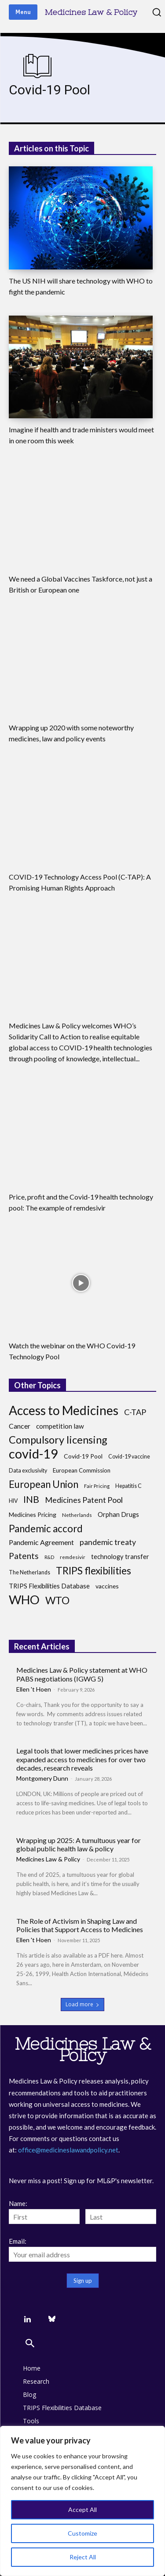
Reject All (83, 2557)
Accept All (82, 2509)
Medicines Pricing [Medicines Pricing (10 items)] (32, 1514)
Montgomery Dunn (42, 1778)
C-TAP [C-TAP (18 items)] (135, 1412)
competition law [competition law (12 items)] (60, 1426)
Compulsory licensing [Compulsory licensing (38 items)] (58, 1439)
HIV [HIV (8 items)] (13, 1501)
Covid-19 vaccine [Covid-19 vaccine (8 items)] (129, 1456)
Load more (82, 2004)
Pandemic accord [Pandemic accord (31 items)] (46, 1528)
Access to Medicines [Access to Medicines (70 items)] (63, 1410)
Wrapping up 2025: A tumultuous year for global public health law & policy (78, 1844)
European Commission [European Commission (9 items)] (81, 1470)
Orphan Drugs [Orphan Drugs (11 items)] (118, 1514)
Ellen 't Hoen (33, 1689)
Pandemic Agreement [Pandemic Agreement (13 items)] (41, 1542)
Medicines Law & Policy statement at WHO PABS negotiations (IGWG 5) (81, 1674)
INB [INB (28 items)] (31, 1499)
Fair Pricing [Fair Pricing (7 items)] (97, 1486)
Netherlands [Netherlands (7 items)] (77, 1515)
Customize (82, 2533)
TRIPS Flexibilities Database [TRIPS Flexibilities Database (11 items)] (49, 1586)
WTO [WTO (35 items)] (57, 1600)
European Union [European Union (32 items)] (43, 1484)
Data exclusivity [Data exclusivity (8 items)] (28, 1470)
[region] (82, 2501)
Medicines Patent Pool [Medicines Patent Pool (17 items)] (84, 1500)
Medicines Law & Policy (48, 1859)
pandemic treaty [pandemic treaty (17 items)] (108, 1542)
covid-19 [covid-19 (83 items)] (33, 1453)
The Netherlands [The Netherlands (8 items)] (29, 1572)
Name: (18, 2203)
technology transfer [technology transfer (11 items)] (120, 1556)
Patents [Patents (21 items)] (24, 1555)
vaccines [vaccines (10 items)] (107, 1586)
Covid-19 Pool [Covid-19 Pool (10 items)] (83, 1456)
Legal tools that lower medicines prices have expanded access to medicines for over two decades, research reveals (82, 1758)
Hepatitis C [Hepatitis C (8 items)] (128, 1486)
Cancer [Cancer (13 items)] (19, 1426)
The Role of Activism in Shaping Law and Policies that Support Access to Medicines (79, 1925)
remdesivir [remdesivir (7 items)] (72, 1557)
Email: (17, 2241)
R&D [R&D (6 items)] (49, 1557)
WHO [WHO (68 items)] (24, 1599)
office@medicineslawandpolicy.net (68, 2150)
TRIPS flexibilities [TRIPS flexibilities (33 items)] (93, 1570)
